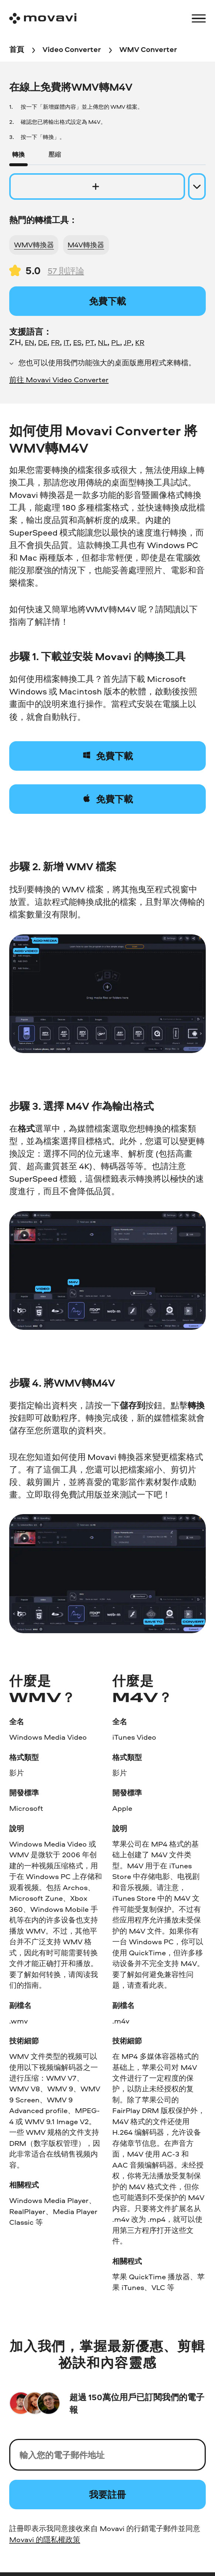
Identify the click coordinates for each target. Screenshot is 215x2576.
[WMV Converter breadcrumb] (148, 50)
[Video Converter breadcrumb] (71, 50)
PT (89, 342)
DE (42, 342)
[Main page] (42, 18)
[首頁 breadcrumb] (16, 50)
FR (55, 342)
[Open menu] (199, 18)
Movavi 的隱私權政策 (44, 2539)
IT (66, 342)
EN (29, 342)
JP (128, 342)
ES (77, 342)
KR (139, 342)
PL (115, 342)
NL (103, 342)
